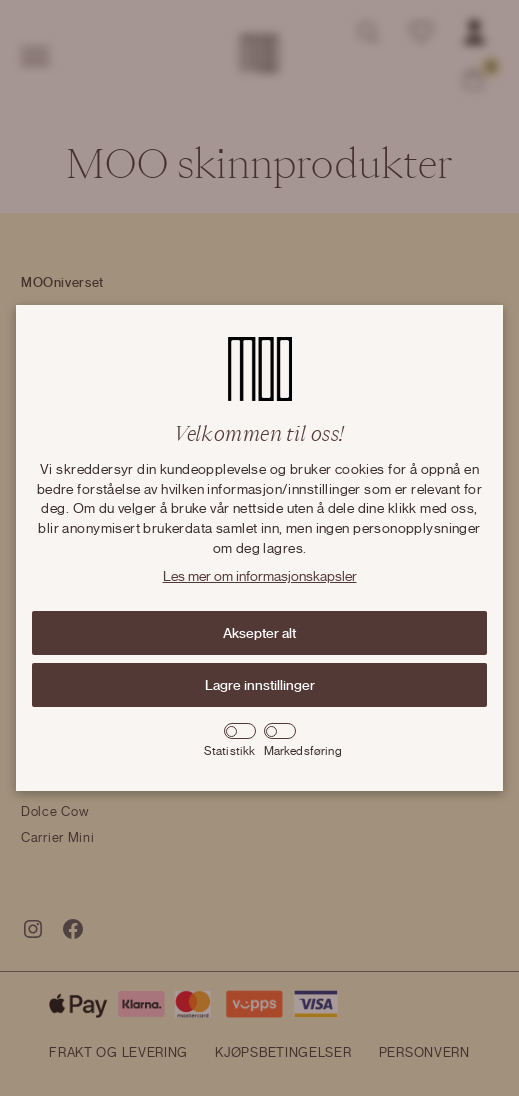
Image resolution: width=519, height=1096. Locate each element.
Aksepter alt (259, 633)
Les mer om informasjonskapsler (260, 577)
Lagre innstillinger (260, 685)
